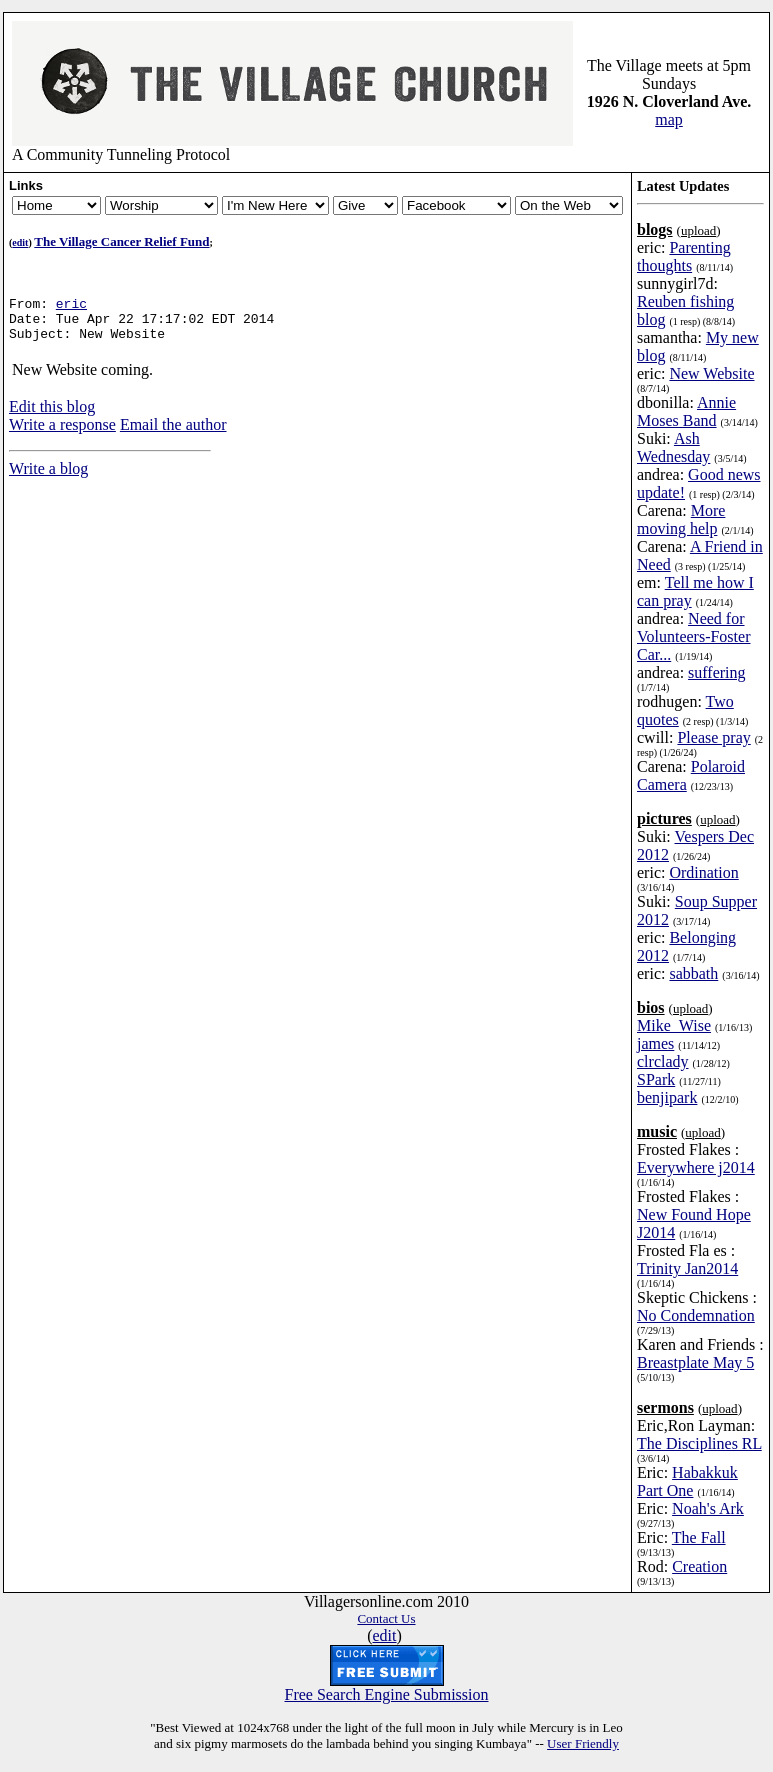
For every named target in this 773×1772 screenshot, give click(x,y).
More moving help (681, 519)
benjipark (667, 1097)
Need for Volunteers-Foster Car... (693, 636)
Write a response (62, 433)
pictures (664, 818)
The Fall (699, 1537)
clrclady (663, 1061)
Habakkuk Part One (687, 1481)
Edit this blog (52, 415)
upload (698, 230)
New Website (711, 373)
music (657, 1131)
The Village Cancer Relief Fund (121, 241)
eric (71, 306)
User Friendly (583, 1743)
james (655, 1043)
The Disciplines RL (699, 1443)
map (669, 119)
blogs (655, 229)
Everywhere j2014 (696, 1167)
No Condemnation (696, 1315)
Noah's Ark (708, 1508)
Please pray (713, 737)
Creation (699, 1566)
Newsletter (161, 205)
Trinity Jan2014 (687, 1268)
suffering (716, 672)
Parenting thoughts (684, 256)
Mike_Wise (674, 1025)
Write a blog (48, 477)
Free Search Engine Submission (387, 1694)
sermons (665, 1407)
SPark (656, 1079)
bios (651, 1007)
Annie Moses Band (686, 411)
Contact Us (386, 1618)
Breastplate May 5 (695, 1362)
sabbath (693, 973)
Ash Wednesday (673, 447)
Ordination (703, 872)
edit (20, 242)
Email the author (173, 433)
